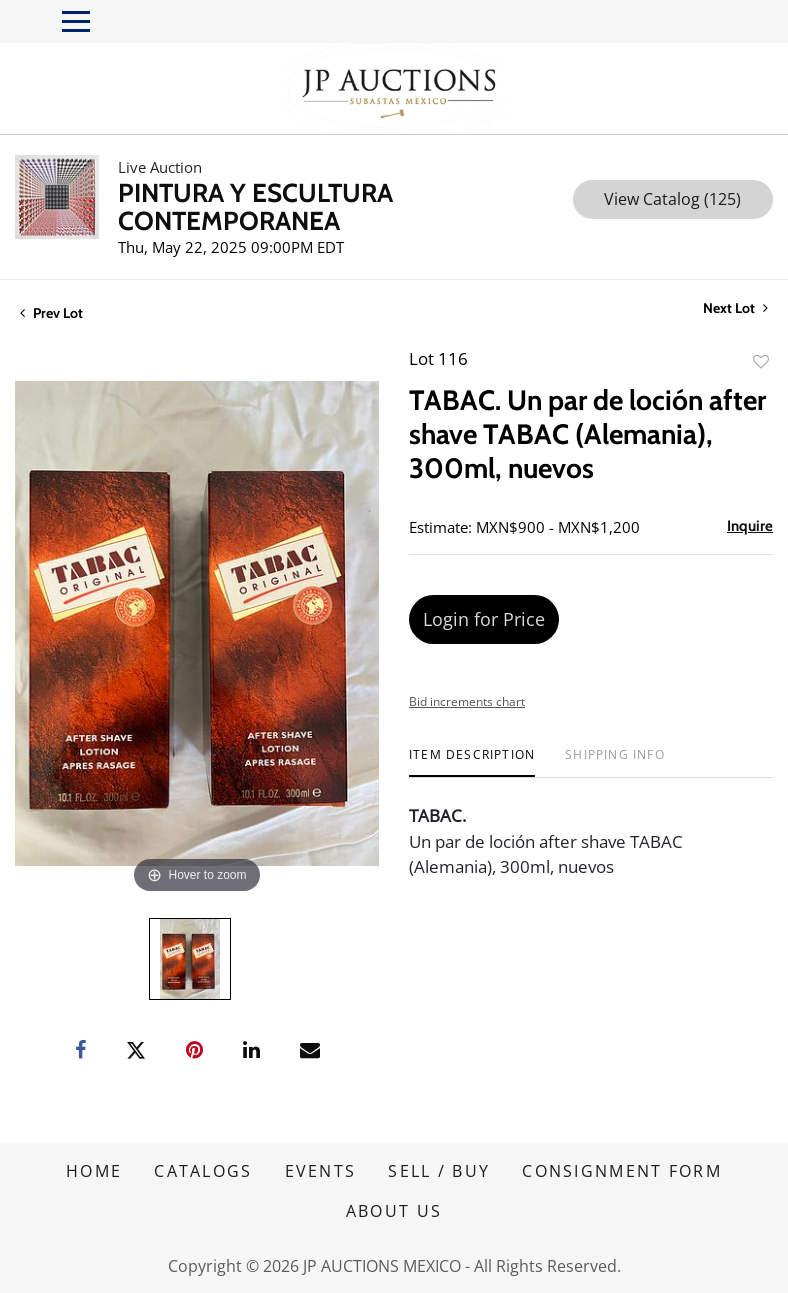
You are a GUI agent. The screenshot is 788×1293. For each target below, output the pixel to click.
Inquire (750, 526)
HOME (94, 1171)
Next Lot (735, 308)
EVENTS (321, 1171)
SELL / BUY (439, 1171)
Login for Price (484, 619)
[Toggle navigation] (76, 21)
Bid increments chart (467, 701)
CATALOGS (203, 1171)
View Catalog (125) (672, 199)
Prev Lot (51, 313)
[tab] (472, 762)
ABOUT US (394, 1211)
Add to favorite (761, 361)
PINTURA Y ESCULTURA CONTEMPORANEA (255, 207)
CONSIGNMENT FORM (622, 1171)
